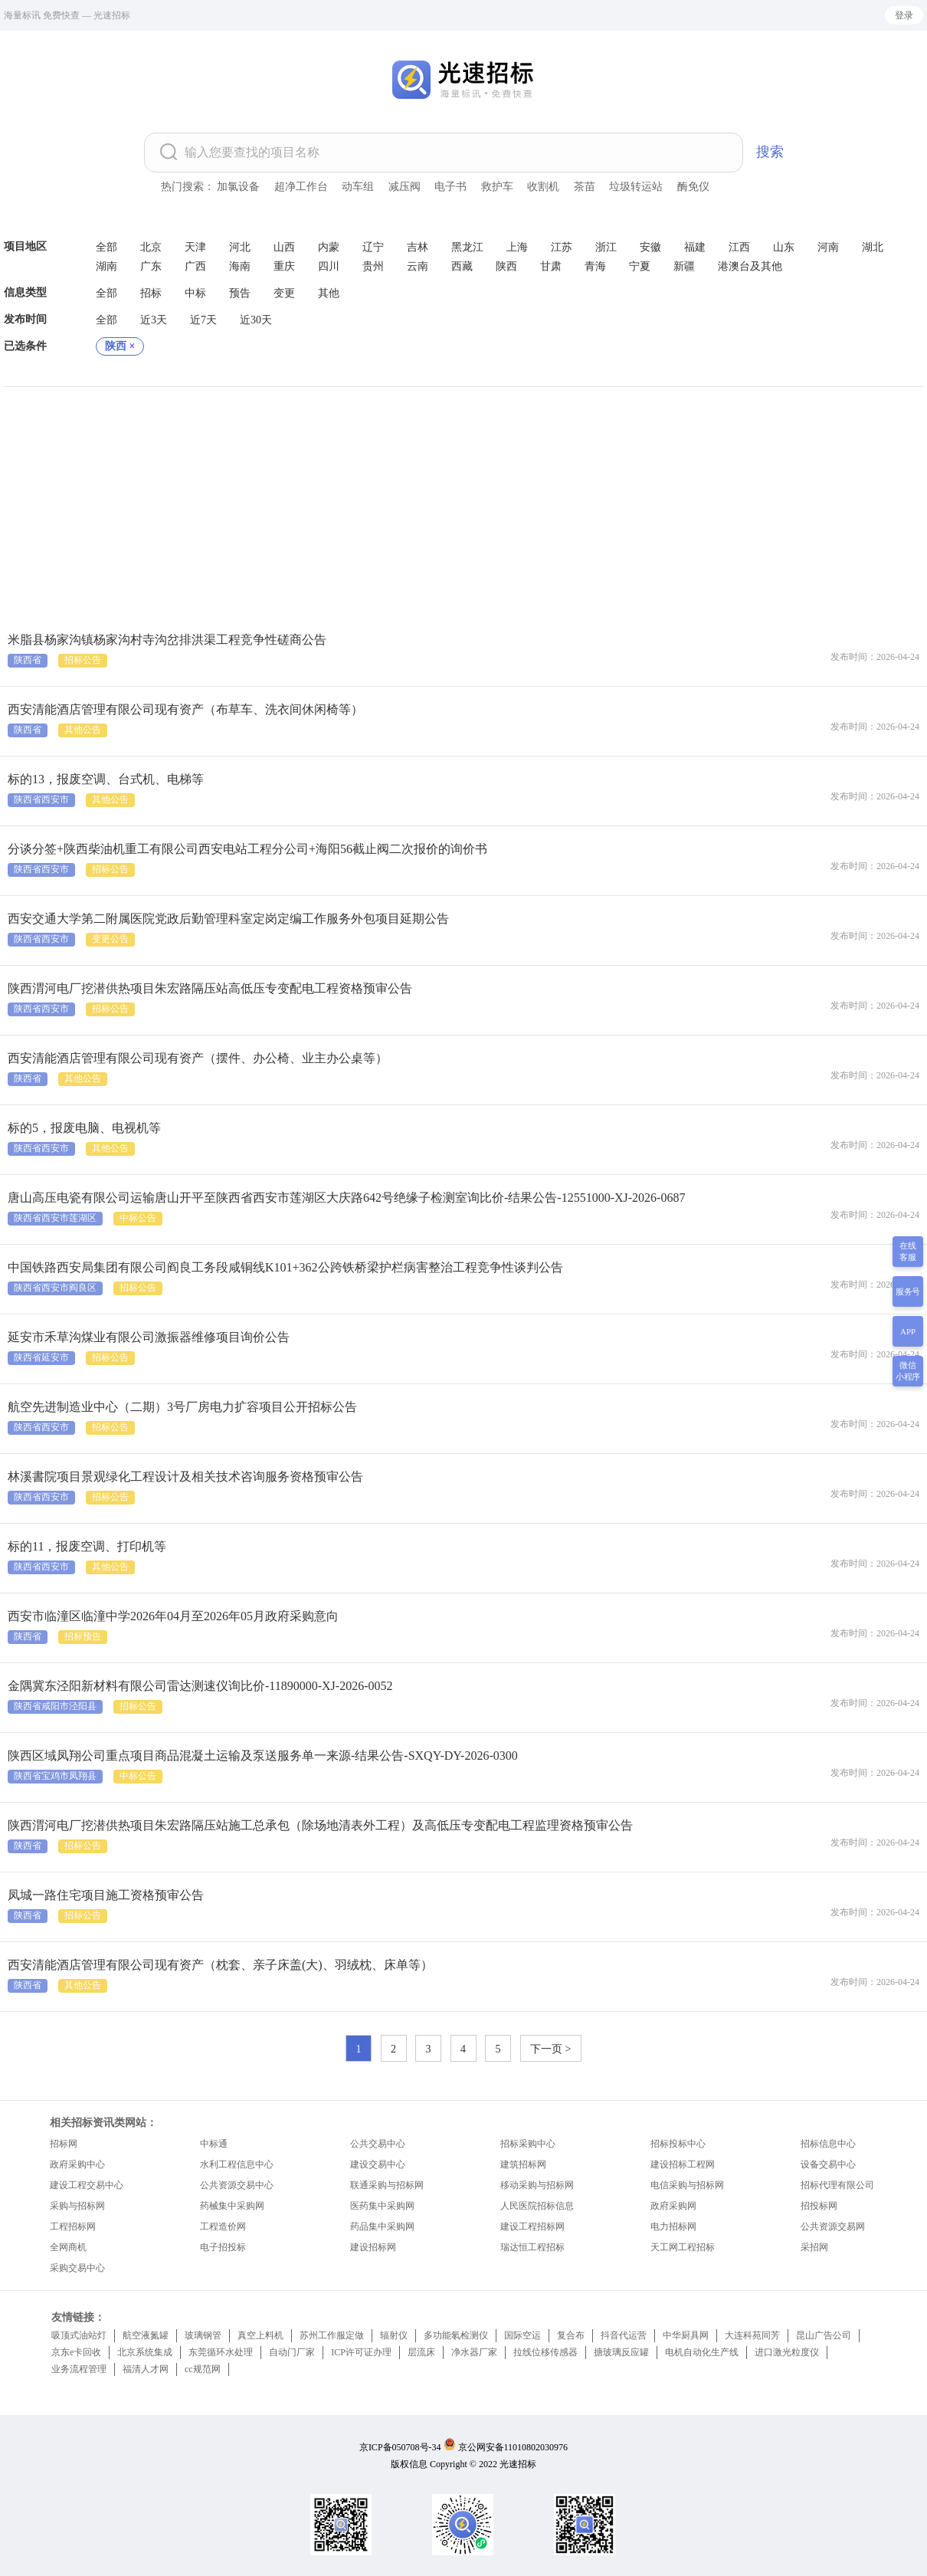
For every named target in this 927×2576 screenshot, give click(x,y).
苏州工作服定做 (332, 2335)
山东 (783, 247)
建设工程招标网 (532, 2226)
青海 (595, 266)
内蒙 (328, 247)
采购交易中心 (77, 2268)
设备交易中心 (828, 2164)
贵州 (373, 266)
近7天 (203, 320)
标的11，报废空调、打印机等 (87, 1546)
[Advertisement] (463, 502)
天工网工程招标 (682, 2247)
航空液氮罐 (146, 2335)
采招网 (814, 2247)
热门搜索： (188, 186)
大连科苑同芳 (752, 2335)
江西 (739, 247)
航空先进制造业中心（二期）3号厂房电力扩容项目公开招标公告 (182, 1406)
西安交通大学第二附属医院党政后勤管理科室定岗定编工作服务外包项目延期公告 (228, 918)
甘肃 (551, 266)
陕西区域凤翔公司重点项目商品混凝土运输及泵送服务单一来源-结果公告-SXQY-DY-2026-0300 (263, 1755)
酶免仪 (693, 186)
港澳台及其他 (750, 266)
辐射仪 (394, 2335)
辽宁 (373, 247)
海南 (240, 266)
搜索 (770, 151)
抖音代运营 (624, 2335)
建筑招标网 (523, 2164)
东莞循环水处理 (220, 2352)
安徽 (650, 247)
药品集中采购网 (382, 2226)
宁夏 (639, 266)
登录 (904, 15)
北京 (151, 247)
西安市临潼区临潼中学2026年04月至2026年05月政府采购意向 (173, 1616)
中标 (195, 293)
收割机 (543, 186)
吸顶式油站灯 (78, 2335)
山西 (284, 247)
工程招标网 (73, 2226)
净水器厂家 (474, 2352)
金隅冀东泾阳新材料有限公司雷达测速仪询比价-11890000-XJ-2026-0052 (200, 1685)
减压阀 (404, 186)
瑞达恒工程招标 (532, 2247)
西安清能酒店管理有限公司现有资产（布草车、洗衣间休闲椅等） (185, 709)
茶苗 (584, 186)
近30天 (256, 320)
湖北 (872, 247)
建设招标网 (373, 2247)
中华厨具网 (686, 2335)
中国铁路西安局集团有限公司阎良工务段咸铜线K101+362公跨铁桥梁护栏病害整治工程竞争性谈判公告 (285, 1267)
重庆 (284, 266)
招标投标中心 (678, 2143)
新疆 (684, 266)
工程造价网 (223, 2226)
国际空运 (522, 2335)
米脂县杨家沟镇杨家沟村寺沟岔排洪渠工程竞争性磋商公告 (167, 639)
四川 (328, 266)
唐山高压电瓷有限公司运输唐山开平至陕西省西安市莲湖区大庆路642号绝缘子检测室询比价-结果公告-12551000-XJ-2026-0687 (346, 1197)
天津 (195, 247)
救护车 (497, 186)
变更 (284, 293)
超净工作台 (301, 186)
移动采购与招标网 (537, 2185)
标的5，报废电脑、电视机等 (84, 1127)
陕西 (506, 266)
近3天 (153, 320)
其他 (328, 293)
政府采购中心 (77, 2164)
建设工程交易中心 (86, 2185)
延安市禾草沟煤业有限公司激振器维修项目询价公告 (149, 1337)
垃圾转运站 (636, 186)
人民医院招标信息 (537, 2205)
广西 (195, 266)
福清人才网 (146, 2369)
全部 (106, 247)
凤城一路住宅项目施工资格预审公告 (106, 1895)
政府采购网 (673, 2205)
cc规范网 (203, 2369)
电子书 (450, 186)
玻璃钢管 (203, 2335)
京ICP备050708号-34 (400, 2447)
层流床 (421, 2352)
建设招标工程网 (682, 2164)
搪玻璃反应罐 (621, 2352)
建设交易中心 (377, 2164)
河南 (828, 247)
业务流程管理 (78, 2369)
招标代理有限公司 (837, 2185)
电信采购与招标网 (687, 2185)
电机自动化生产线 (702, 2352)
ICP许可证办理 (361, 2352)
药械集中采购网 (232, 2205)
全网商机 (68, 2247)
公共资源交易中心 (237, 2185)
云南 (417, 266)
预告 (240, 293)
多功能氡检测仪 (456, 2335)
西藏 (462, 266)
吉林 (417, 247)
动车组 (358, 186)
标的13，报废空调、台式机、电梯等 (106, 779)
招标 (151, 293)
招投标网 (819, 2205)
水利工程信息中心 (237, 2164)
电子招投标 (223, 2247)
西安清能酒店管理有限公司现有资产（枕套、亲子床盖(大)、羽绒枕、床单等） (220, 1964)
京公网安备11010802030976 (513, 2447)
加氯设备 (238, 186)
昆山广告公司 (823, 2335)
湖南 (106, 266)
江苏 (561, 247)
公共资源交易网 (833, 2226)
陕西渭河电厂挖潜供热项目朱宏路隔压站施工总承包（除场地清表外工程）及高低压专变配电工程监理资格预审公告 (320, 1825)
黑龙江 (467, 247)
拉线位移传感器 (545, 2352)
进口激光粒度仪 (787, 2352)
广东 (151, 266)
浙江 (606, 247)
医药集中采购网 (382, 2205)
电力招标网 (673, 2226)
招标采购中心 (527, 2143)
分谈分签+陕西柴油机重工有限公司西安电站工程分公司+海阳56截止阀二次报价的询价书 (247, 848)
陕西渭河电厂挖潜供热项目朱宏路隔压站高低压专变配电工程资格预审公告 (210, 988)
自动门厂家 (292, 2352)
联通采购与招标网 (387, 2185)
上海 (517, 247)
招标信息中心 (828, 2143)
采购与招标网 (77, 2205)
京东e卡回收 (76, 2352)
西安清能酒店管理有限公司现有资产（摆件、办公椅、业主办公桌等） (198, 1058)
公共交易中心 (377, 2143)
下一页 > (550, 2049)
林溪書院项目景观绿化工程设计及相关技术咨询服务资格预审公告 (185, 1476)
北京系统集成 (144, 2352)
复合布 (571, 2335)
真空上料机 (260, 2335)
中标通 (214, 2143)
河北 (240, 247)
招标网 (63, 2143)
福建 (695, 247)
